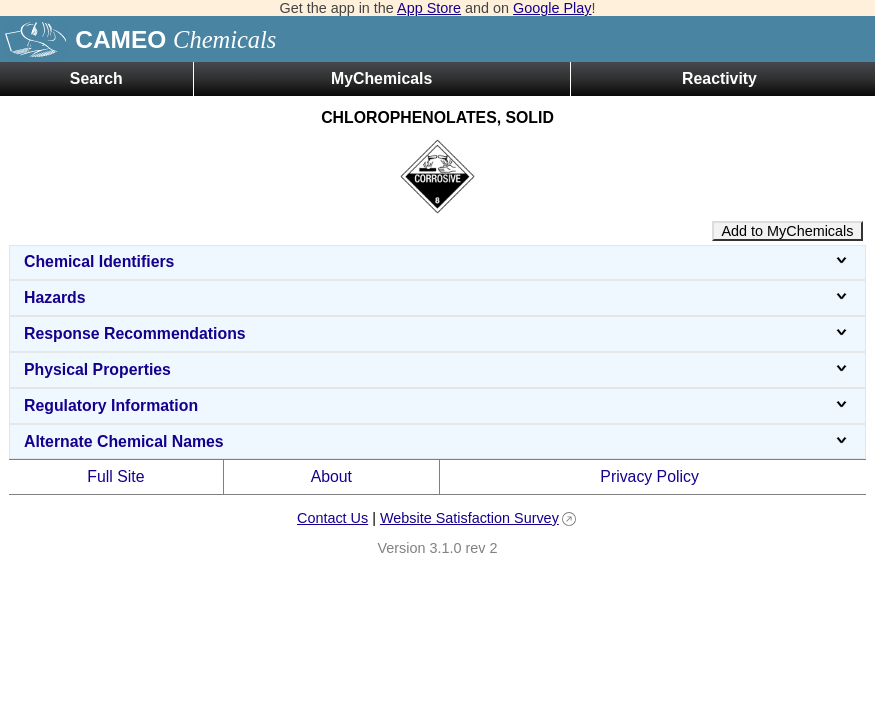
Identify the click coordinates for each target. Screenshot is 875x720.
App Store (429, 8)
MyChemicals (381, 78)
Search (96, 78)
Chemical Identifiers (437, 261)
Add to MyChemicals (788, 231)
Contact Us (332, 518)
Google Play (552, 8)
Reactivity (719, 78)
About (331, 476)
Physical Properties (437, 369)
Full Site (115, 476)
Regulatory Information (437, 405)
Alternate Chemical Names (437, 441)
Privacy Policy (649, 476)
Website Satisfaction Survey (469, 518)
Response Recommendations (437, 333)
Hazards (437, 297)
